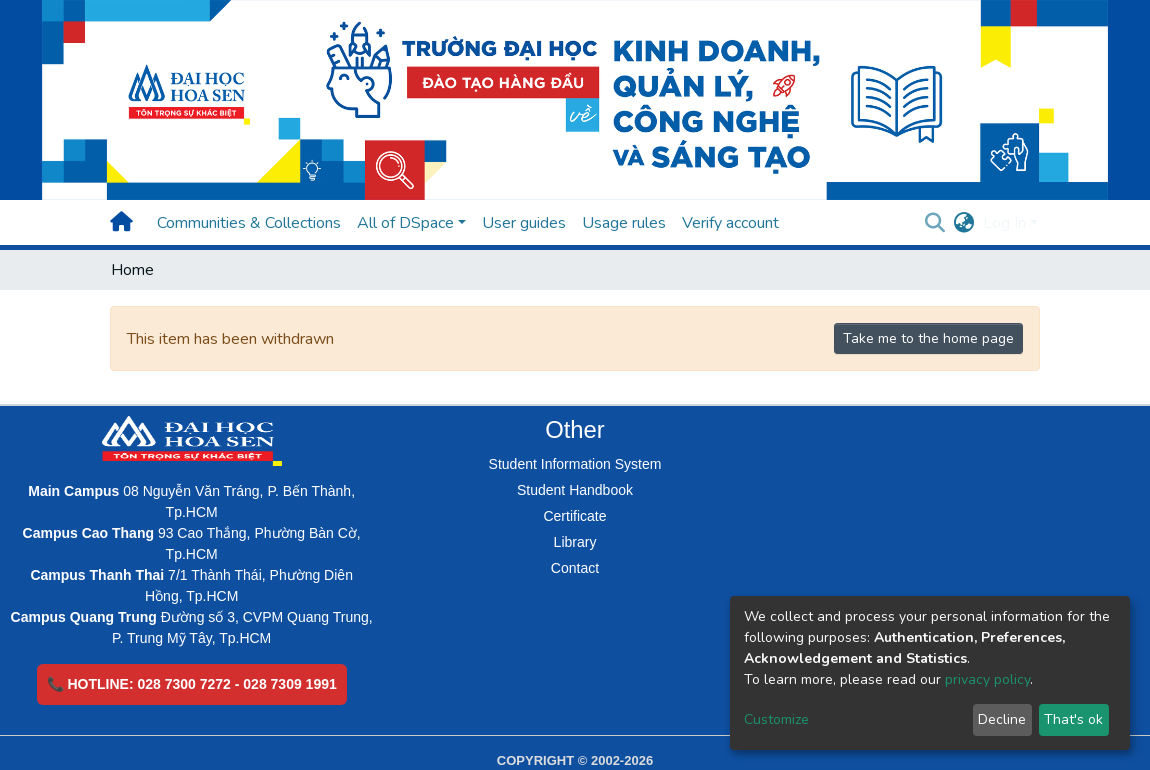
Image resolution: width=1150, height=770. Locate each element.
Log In (1004, 223)
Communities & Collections (249, 223)
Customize (776, 719)
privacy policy (987, 679)
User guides (524, 223)
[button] (964, 223)
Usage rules (624, 223)
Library (575, 542)
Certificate (574, 516)
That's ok (1073, 719)
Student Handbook (575, 490)
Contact (575, 568)
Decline (1002, 719)
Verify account (730, 223)
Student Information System (575, 464)
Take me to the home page (928, 338)
